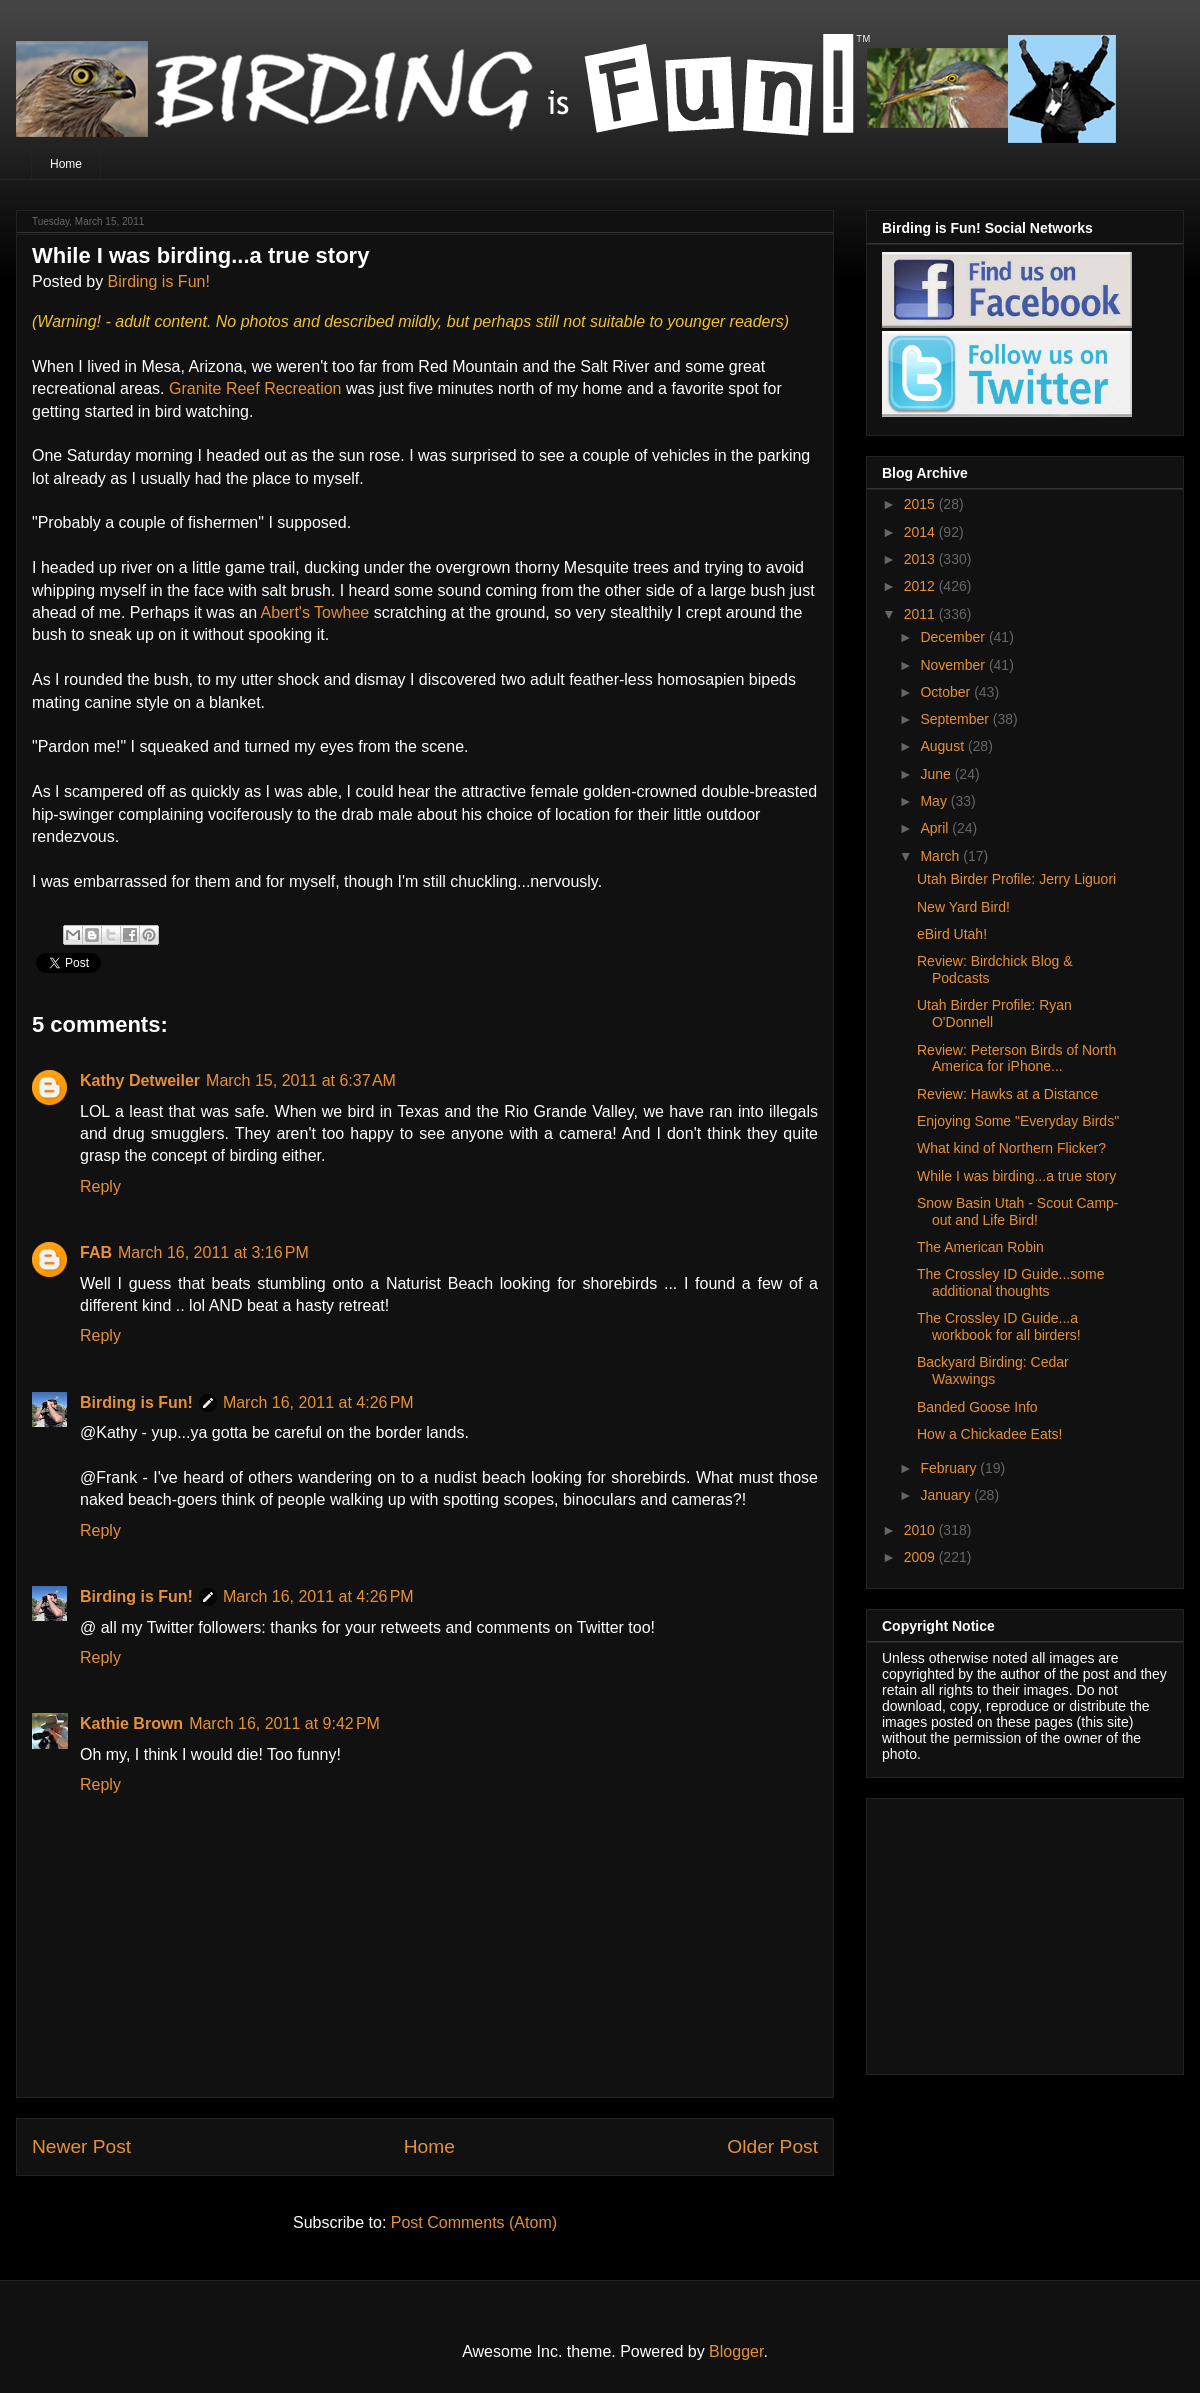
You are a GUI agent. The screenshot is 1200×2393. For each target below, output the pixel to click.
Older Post (772, 2146)
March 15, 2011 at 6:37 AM (301, 1080)
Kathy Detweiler (140, 1080)
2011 (921, 614)
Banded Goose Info (977, 1407)
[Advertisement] (1007, 1931)
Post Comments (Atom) (474, 2222)
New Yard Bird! (963, 907)
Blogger (736, 2351)
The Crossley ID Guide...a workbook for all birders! (999, 1326)
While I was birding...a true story (1016, 1176)
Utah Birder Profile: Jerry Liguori (1016, 879)
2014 (921, 532)
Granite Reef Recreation (257, 388)
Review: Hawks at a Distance (1007, 1094)
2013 (921, 559)
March (941, 856)
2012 (921, 586)
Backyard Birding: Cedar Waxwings (993, 1370)
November (954, 665)
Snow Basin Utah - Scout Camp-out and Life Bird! (1018, 1211)
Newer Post (81, 2146)
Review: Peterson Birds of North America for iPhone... (1016, 1058)
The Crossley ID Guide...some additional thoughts (1011, 1282)
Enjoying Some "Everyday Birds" (1018, 1121)
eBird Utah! (952, 934)
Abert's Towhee (317, 612)
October (947, 692)
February (950, 1468)
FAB (96, 1252)
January (947, 1495)
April (936, 828)
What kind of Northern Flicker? (1011, 1148)
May (935, 801)
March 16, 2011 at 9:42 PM (284, 1723)
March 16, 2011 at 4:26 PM (318, 1402)
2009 (921, 1557)
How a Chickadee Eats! (990, 1434)
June (937, 774)
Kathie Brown (131, 1723)
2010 (921, 1530)
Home (66, 164)
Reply (100, 1186)
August (943, 746)
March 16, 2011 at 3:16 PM (213, 1252)
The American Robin (980, 1247)
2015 (921, 504)
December (954, 637)
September (956, 719)
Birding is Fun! (159, 281)
